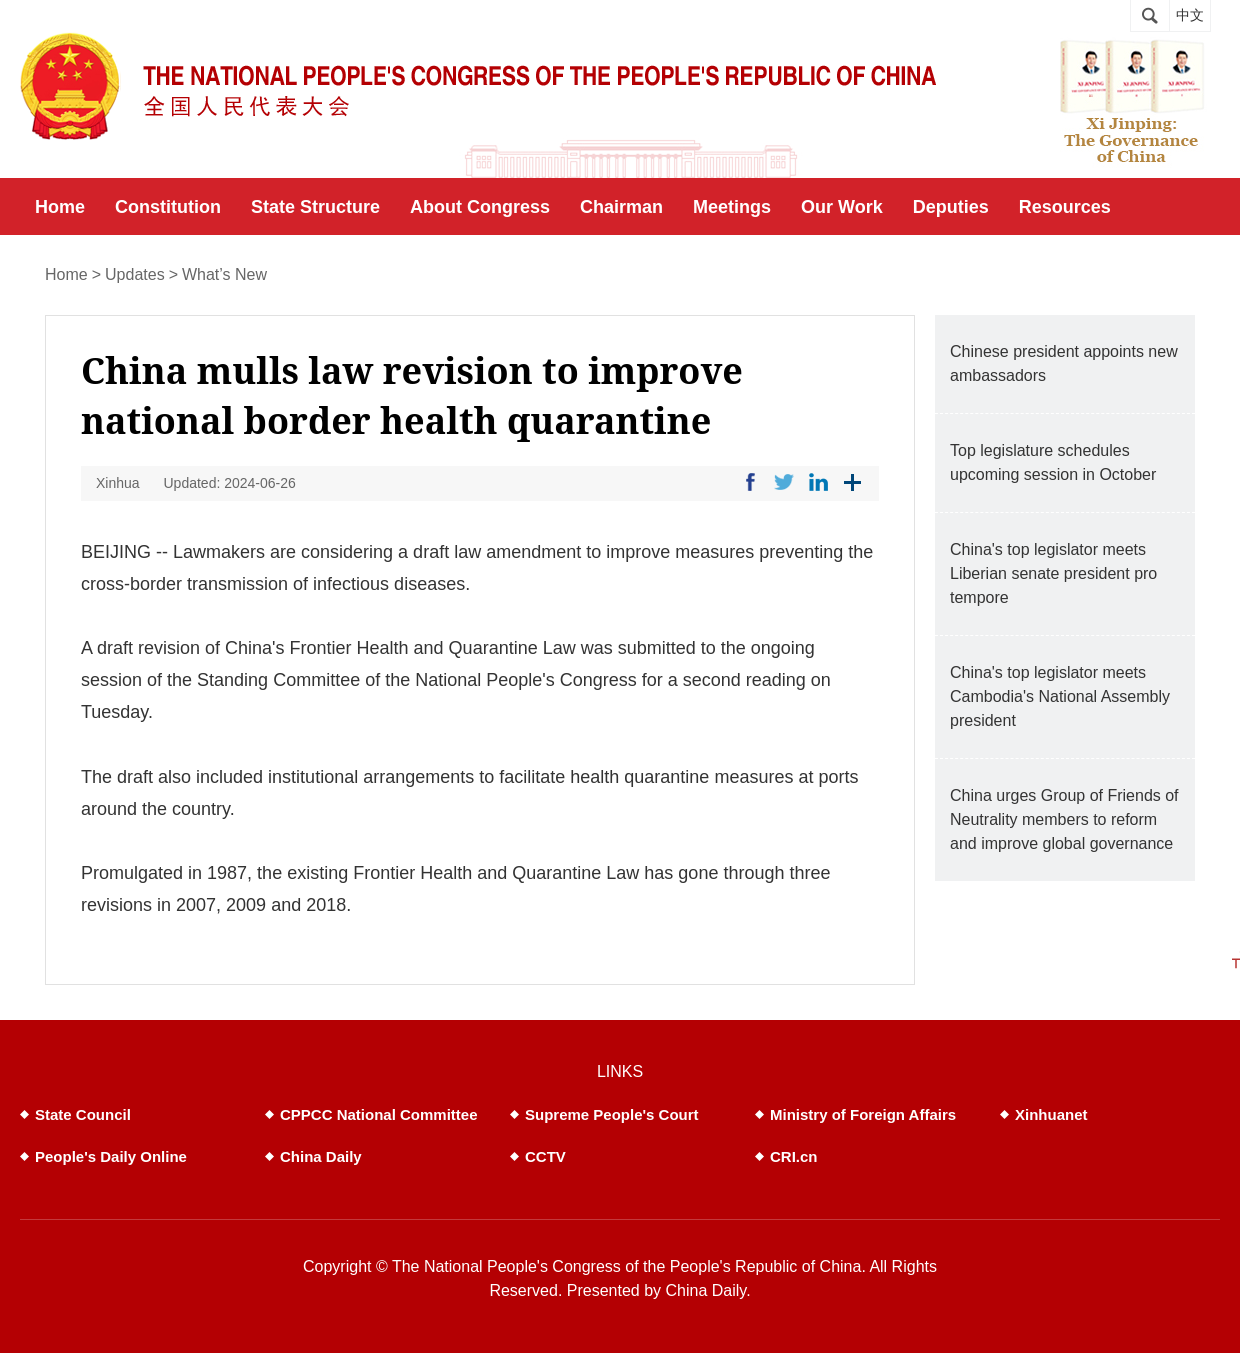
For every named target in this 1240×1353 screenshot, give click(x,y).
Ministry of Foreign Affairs (863, 1114)
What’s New (224, 274)
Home (66, 274)
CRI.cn (794, 1156)
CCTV (545, 1156)
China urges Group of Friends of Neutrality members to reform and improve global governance (1064, 819)
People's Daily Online (111, 1156)
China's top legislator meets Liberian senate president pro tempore (1053, 573)
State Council (83, 1114)
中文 (1190, 15)
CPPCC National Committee (379, 1114)
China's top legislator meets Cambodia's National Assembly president (1060, 696)
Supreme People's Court (612, 1114)
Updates (135, 274)
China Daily (321, 1156)
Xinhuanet (1051, 1114)
